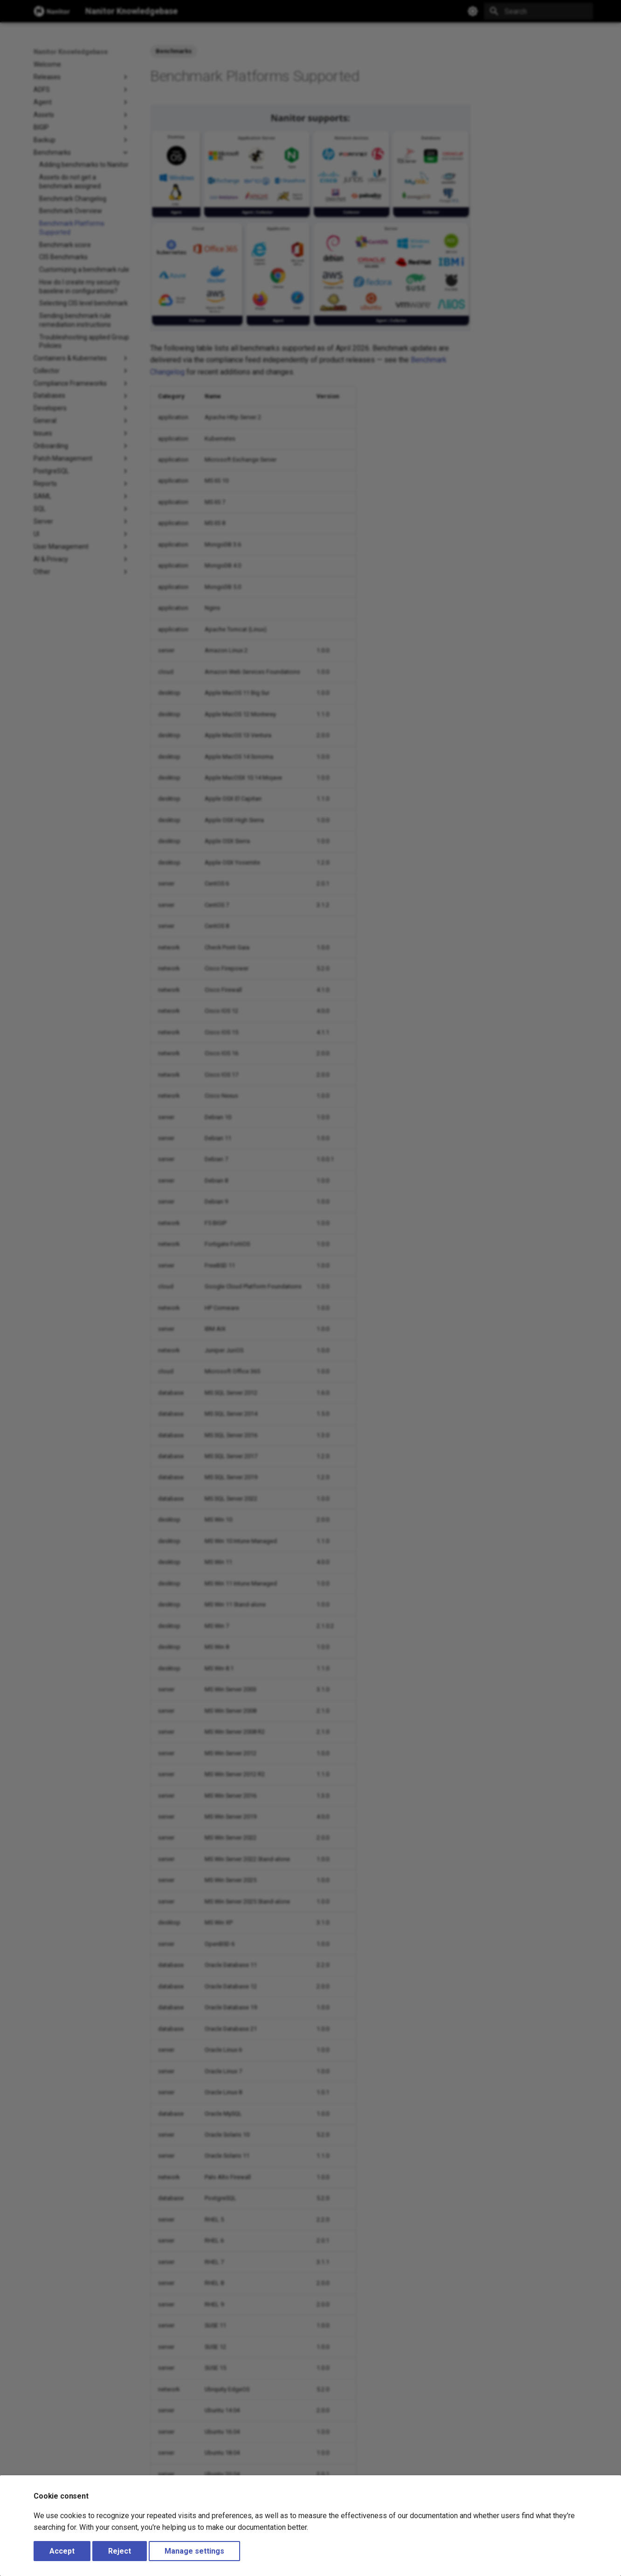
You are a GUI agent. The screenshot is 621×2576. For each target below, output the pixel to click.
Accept (62, 2551)
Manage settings (194, 2551)
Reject (119, 2551)
